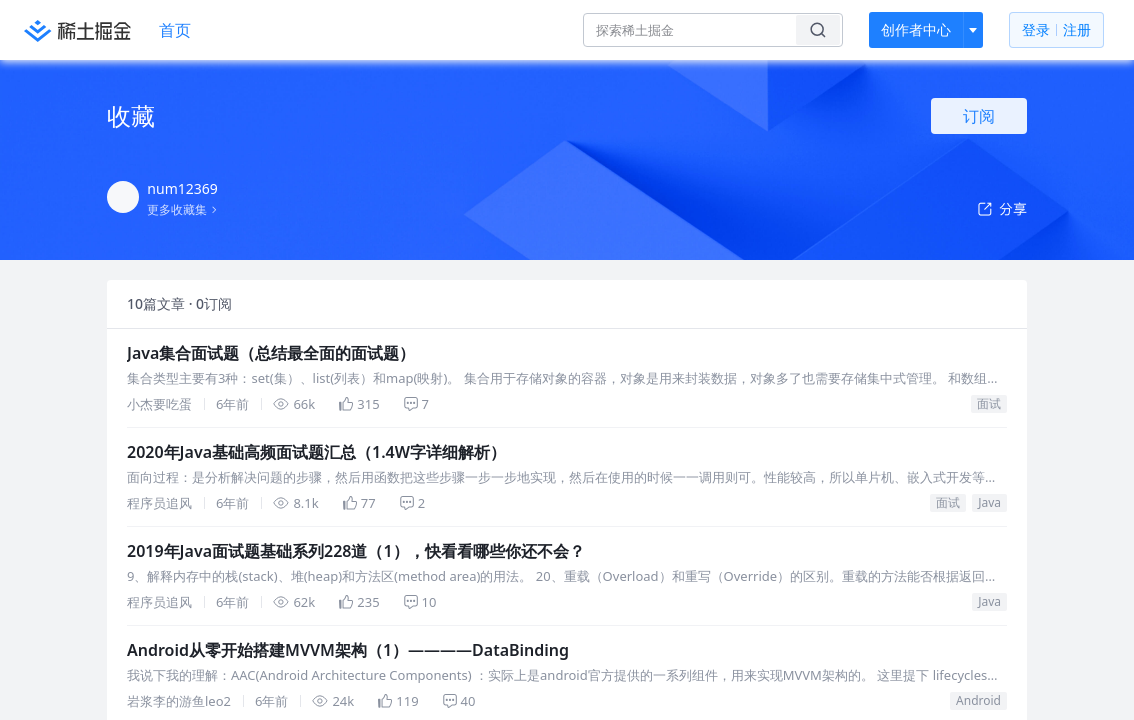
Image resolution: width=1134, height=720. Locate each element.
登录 (1056, 30)
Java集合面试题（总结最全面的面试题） (214, 337)
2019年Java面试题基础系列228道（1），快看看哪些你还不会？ (278, 699)
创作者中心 (916, 29)
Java (145, 681)
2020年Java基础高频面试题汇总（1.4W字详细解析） (248, 518)
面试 (119, 500)
